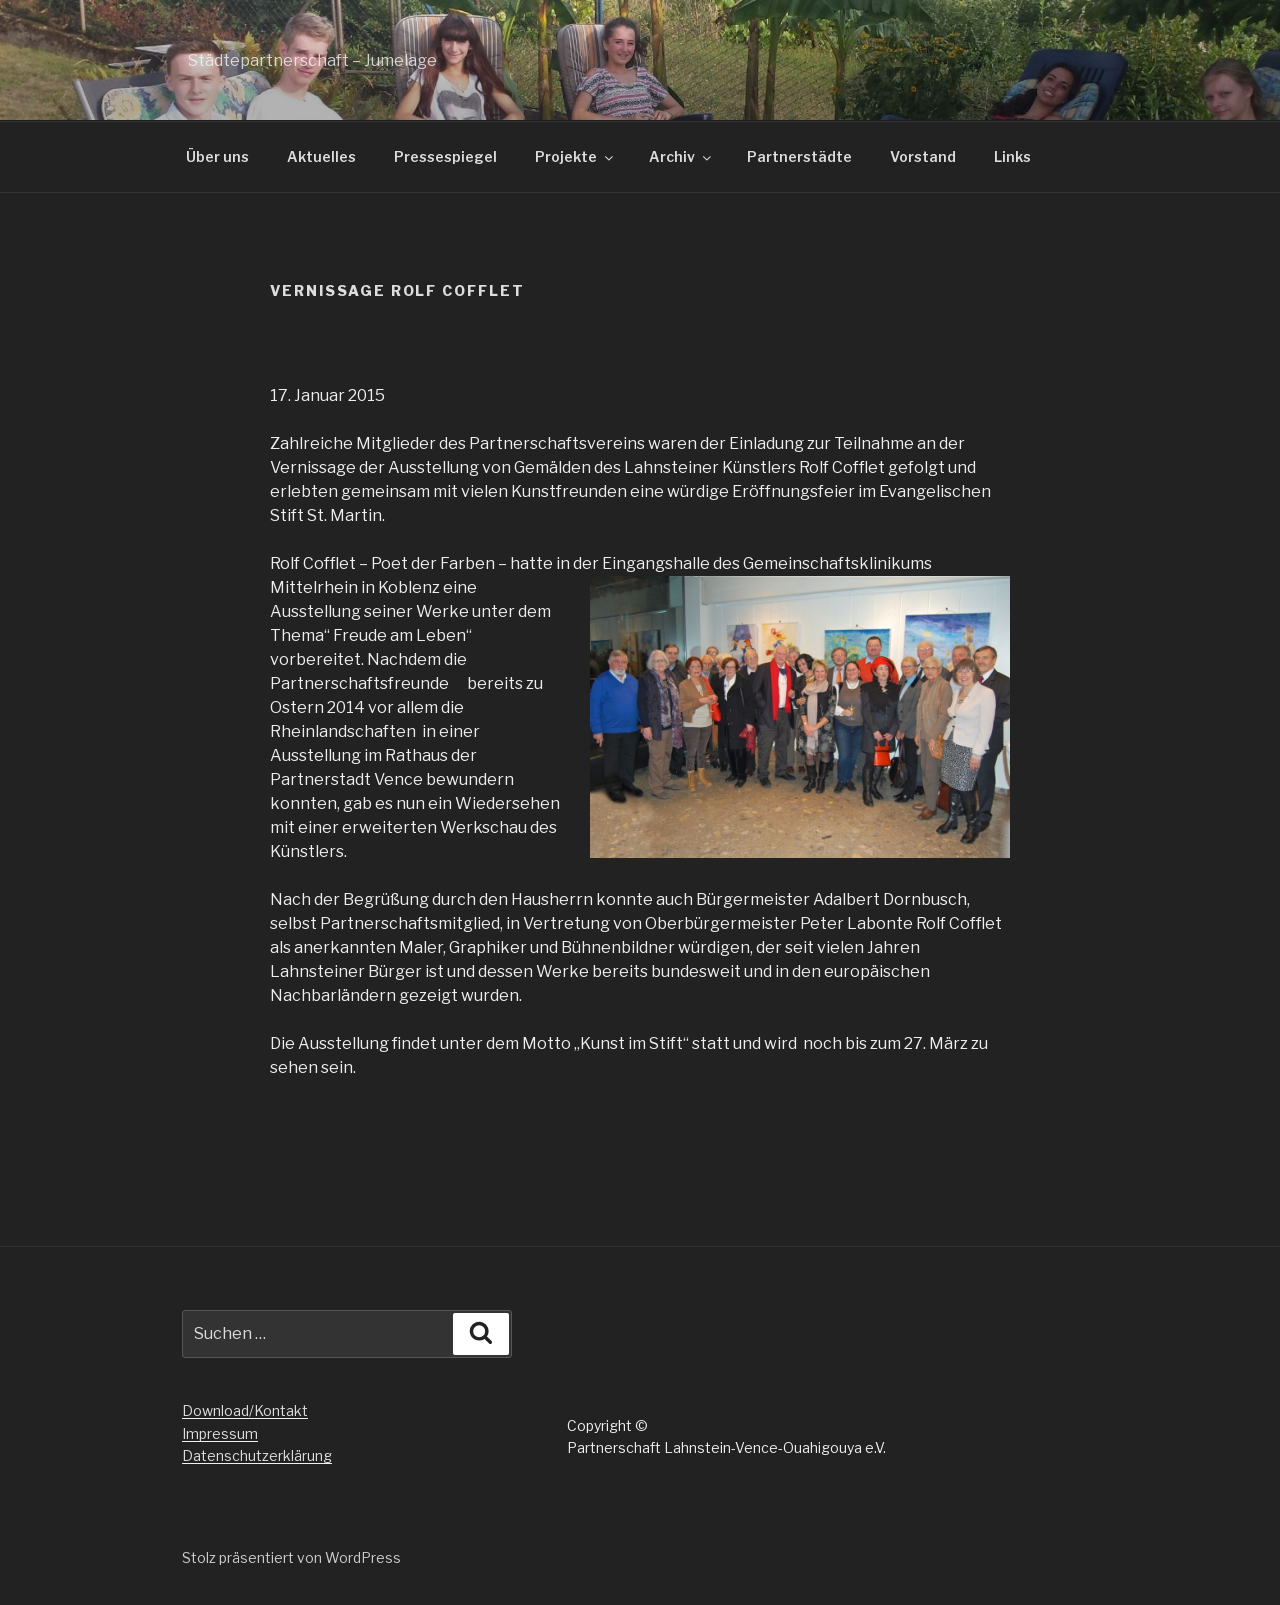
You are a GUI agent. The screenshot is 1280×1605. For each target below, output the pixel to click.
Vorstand (923, 156)
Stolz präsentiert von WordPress (291, 1557)
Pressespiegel (445, 156)
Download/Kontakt (245, 1410)
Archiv (681, 156)
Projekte (575, 156)
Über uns (217, 156)
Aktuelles (321, 156)
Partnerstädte (799, 156)
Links (1012, 156)
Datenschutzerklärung (257, 1455)
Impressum (220, 1433)
